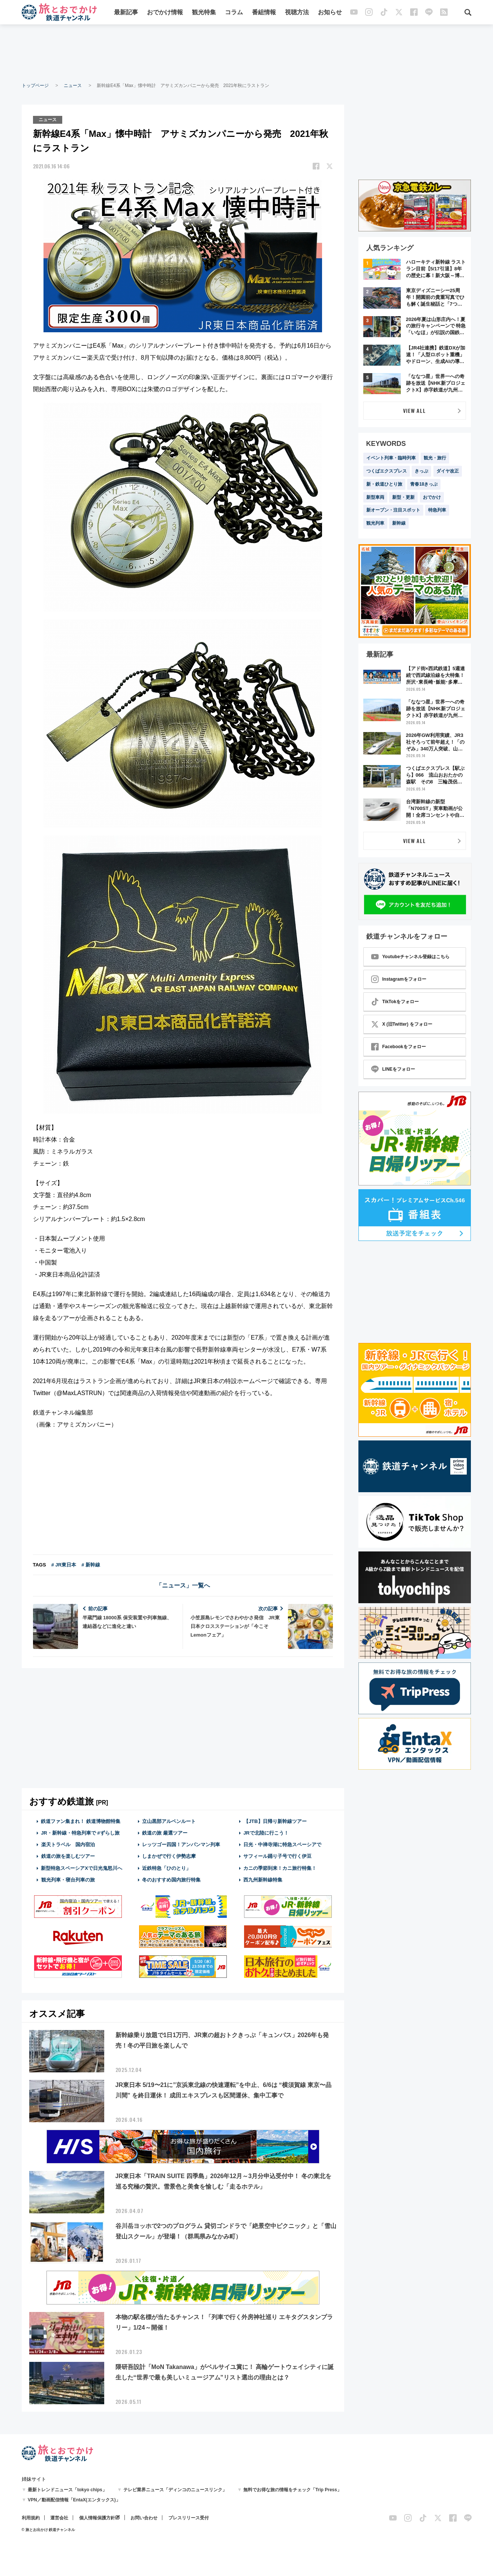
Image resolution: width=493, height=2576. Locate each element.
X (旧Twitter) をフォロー (401, 1024)
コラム (234, 12)
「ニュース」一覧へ (183, 1585)
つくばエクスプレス (386, 471)
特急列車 (437, 510)
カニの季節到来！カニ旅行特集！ (279, 1868)
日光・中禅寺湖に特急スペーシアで (282, 1844)
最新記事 (126, 12)
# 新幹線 (90, 1565)
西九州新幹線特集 (262, 1880)
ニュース (73, 85)
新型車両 (375, 497)
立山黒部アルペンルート (169, 1821)
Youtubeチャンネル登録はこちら (410, 956)
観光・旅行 (435, 458)
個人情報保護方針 (97, 2517)
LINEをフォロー (393, 1069)
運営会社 (59, 2517)
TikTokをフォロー (395, 1001)
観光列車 (375, 523)
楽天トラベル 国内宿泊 (68, 1844)
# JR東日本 (63, 1565)
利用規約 (31, 2517)
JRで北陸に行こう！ (266, 1833)
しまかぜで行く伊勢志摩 (169, 1856)
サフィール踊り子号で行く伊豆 (277, 1856)
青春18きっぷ (424, 484)
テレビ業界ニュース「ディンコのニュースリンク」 (175, 2489)
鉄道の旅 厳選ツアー (164, 1833)
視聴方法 (297, 12)
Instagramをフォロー (398, 979)
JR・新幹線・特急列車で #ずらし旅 (80, 1833)
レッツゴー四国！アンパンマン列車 (181, 1844)
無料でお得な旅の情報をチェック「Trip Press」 (292, 2489)
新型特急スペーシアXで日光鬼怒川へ (81, 1868)
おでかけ (432, 497)
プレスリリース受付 (188, 2517)
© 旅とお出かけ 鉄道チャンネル (48, 2530)
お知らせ (330, 12)
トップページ (35, 85)
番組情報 (264, 12)
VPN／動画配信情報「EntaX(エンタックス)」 (74, 2499)
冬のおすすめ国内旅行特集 (171, 1880)
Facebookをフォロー (398, 1046)
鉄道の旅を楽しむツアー (68, 1856)
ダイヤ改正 (447, 471)
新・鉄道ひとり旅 (384, 484)
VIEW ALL (414, 410)
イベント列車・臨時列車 (391, 458)
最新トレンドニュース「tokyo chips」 (67, 2489)
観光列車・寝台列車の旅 (68, 1880)
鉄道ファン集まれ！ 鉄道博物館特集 (80, 1821)
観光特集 (204, 12)
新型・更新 (403, 497)
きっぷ (421, 471)
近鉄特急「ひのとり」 (166, 1868)
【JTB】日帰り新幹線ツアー (275, 1821)
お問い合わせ (143, 2517)
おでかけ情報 (165, 12)
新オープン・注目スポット (393, 510)
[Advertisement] (246, 52)
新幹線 (399, 523)
